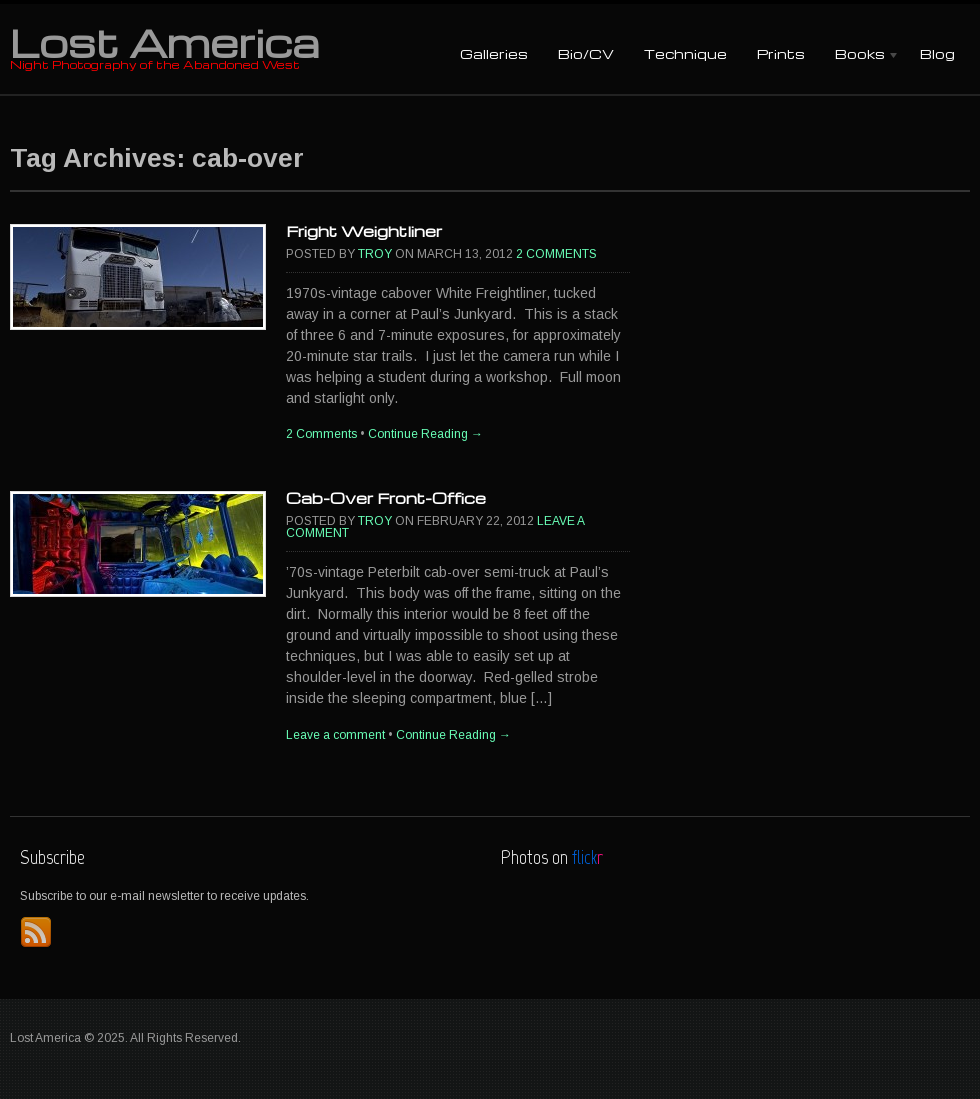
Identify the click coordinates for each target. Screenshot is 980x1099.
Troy (375, 254)
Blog (937, 53)
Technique (685, 53)
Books (860, 55)
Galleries (494, 53)
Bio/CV (586, 53)
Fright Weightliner (364, 231)
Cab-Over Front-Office (386, 498)
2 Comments (556, 254)
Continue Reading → (425, 434)
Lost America (164, 42)
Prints (781, 53)
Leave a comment (335, 735)
